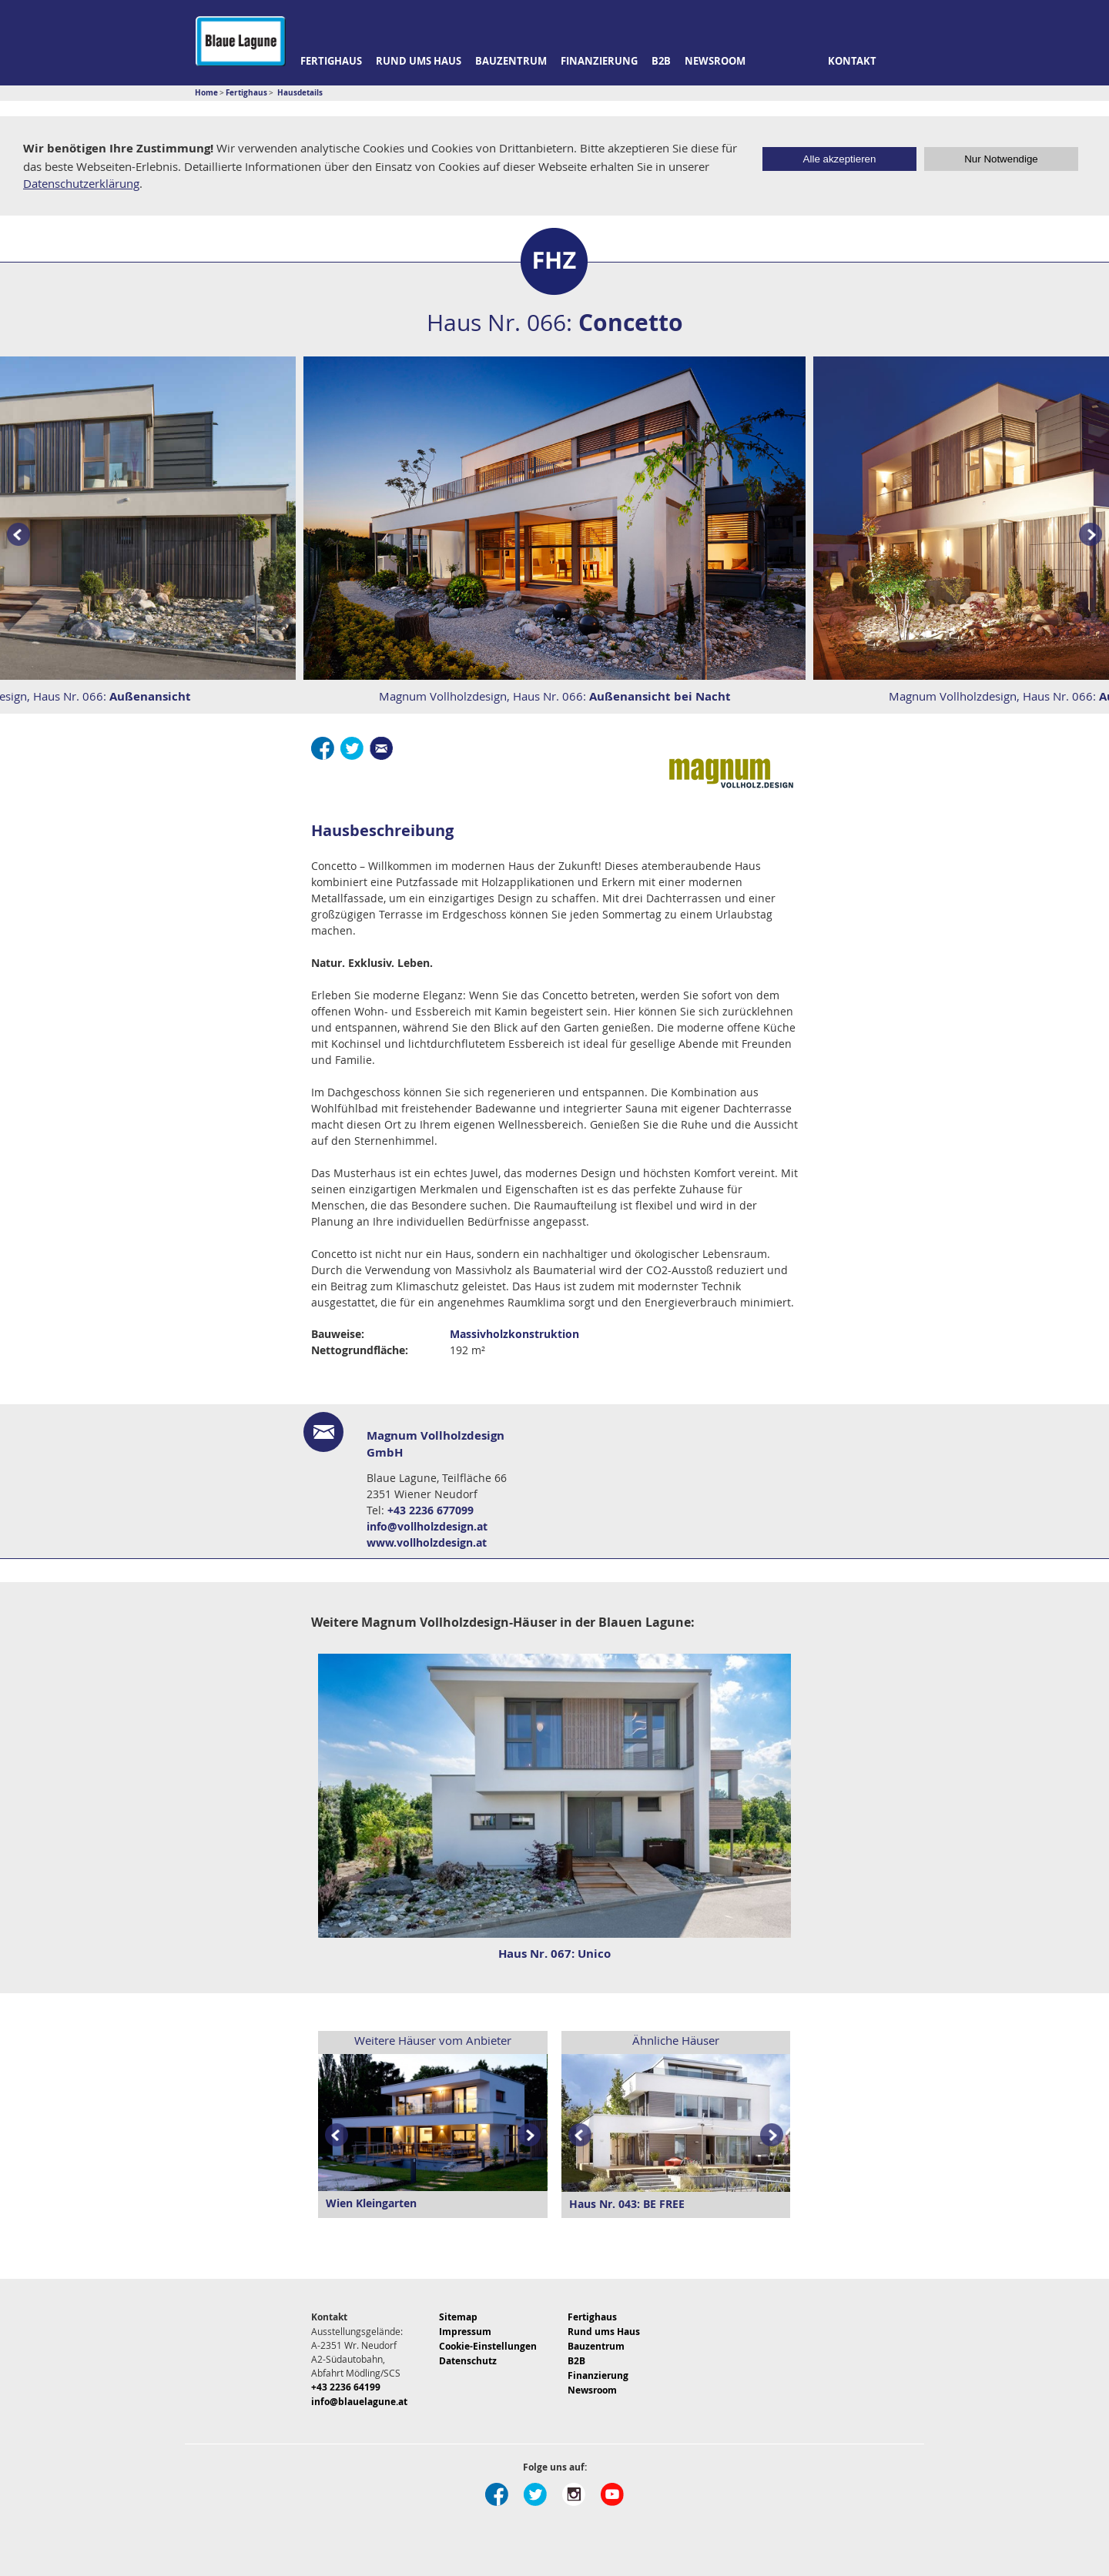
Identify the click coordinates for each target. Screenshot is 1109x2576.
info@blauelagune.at (359, 2401)
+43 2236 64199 (345, 2387)
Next (532, 2136)
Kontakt (852, 61)
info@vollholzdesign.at (427, 1526)
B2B (661, 61)
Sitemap (458, 2316)
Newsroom (715, 61)
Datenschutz (468, 2360)
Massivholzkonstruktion (514, 1333)
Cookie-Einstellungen (488, 2346)
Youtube (612, 2494)
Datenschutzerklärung (81, 183)
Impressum (465, 2331)
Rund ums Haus (418, 61)
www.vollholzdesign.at (427, 1542)
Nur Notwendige (1001, 159)
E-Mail (381, 748)
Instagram (573, 2494)
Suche (903, 61)
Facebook (322, 748)
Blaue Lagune (241, 41)
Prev (15, 535)
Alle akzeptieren (839, 159)
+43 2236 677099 (430, 1510)
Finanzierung (599, 61)
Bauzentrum (511, 61)
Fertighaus (331, 61)
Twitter (352, 748)
